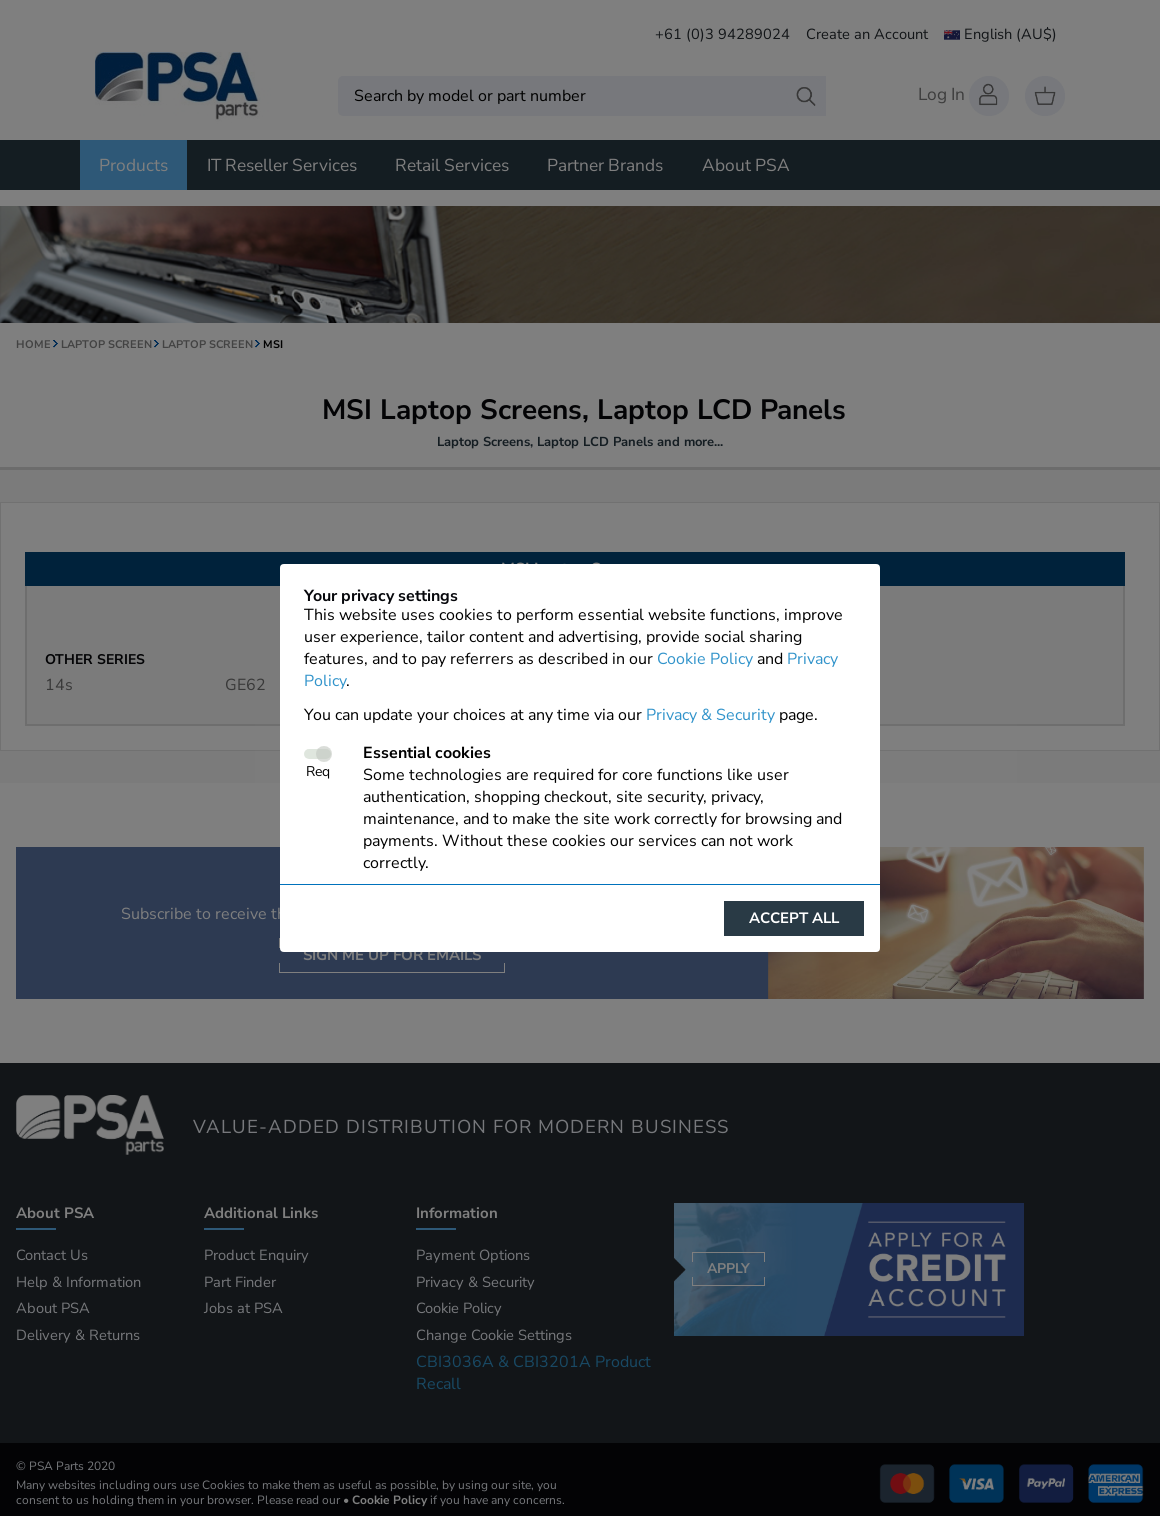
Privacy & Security (710, 715)
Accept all (794, 918)
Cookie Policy (705, 659)
